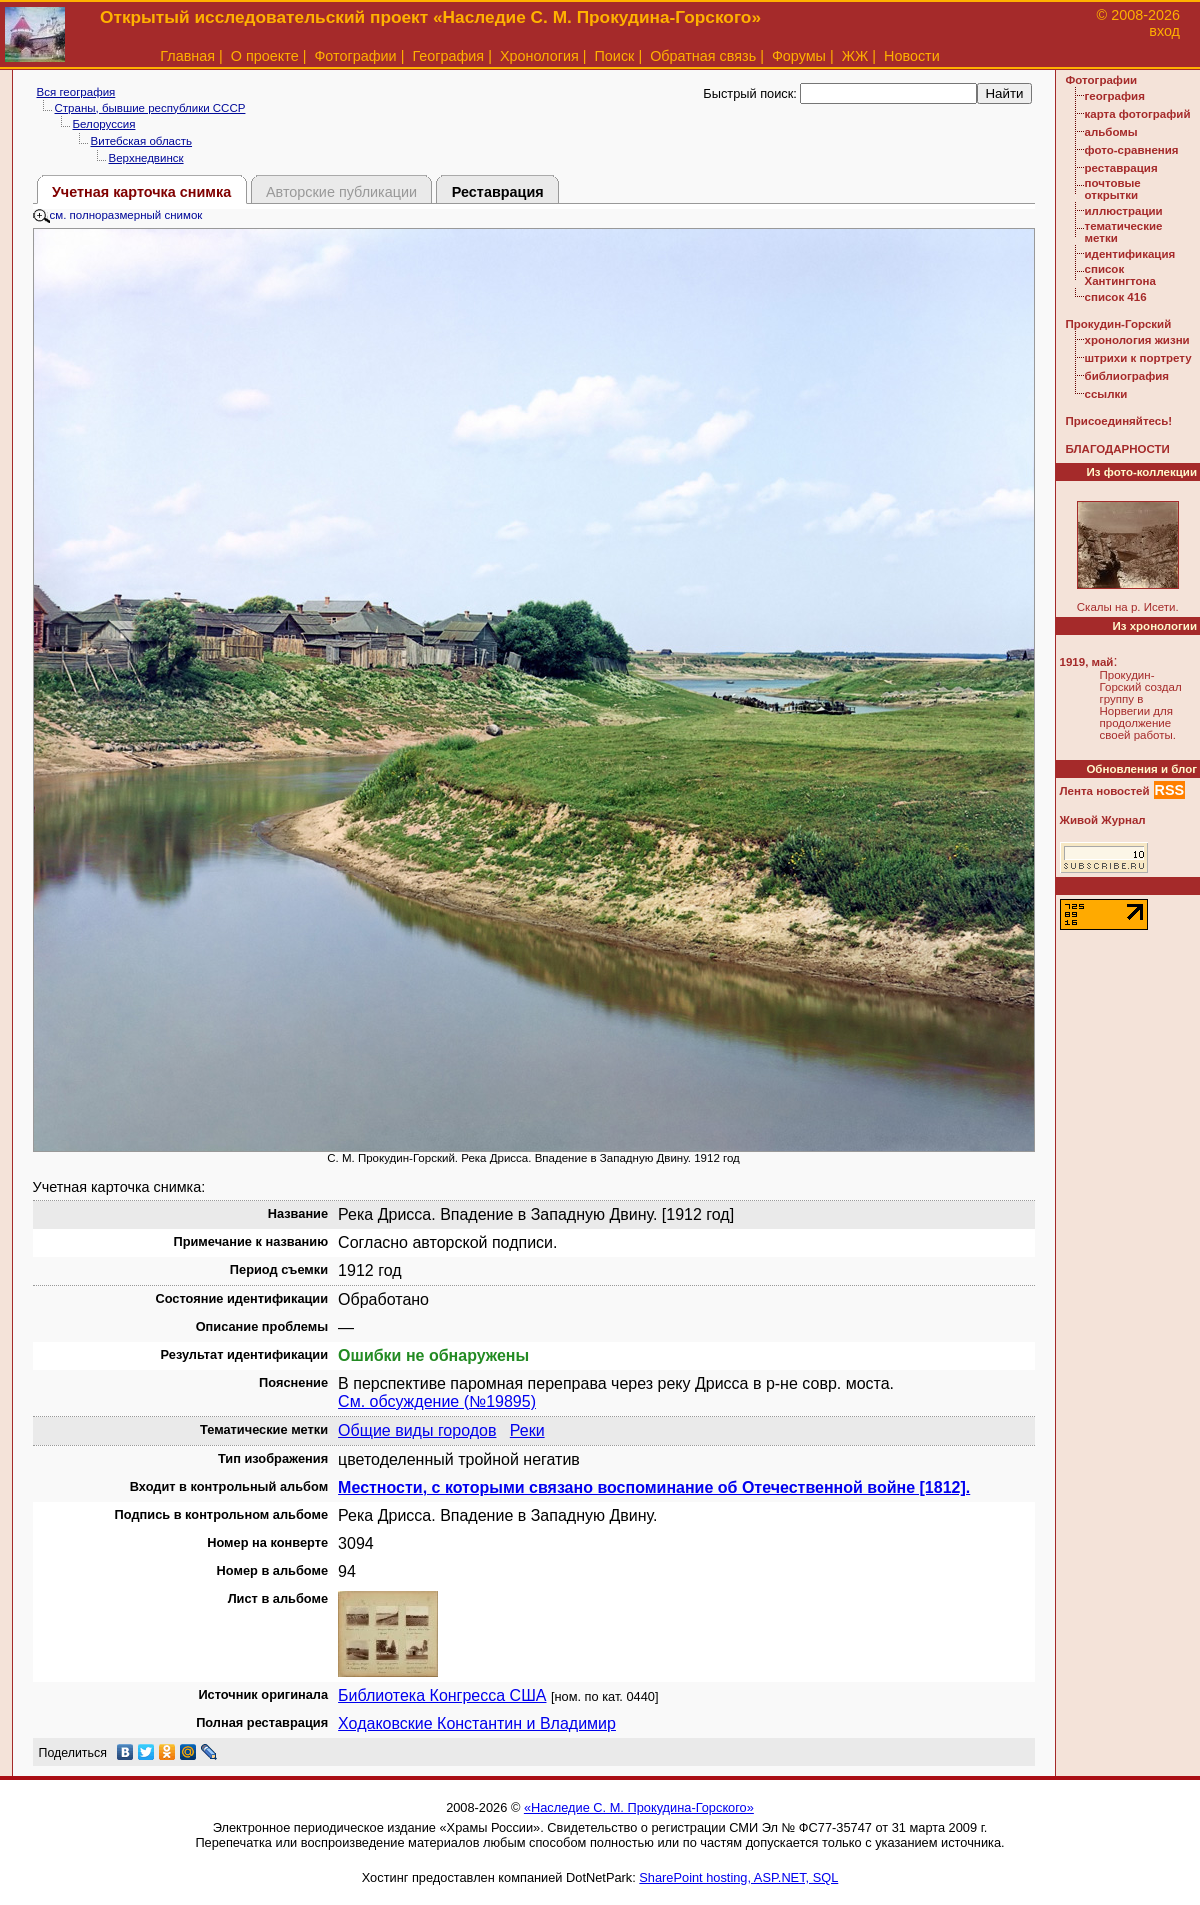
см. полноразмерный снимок (118, 215)
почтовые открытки (1113, 189)
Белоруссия (104, 124)
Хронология (539, 56)
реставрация (1121, 168)
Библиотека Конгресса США (442, 1695)
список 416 (1116, 297)
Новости (912, 56)
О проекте (265, 56)
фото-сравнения (1132, 150)
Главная (187, 56)
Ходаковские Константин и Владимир (477, 1723)
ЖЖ (855, 56)
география (1115, 96)
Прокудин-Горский (1119, 324)
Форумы (799, 56)
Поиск (615, 56)
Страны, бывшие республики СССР (150, 108)
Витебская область (142, 141)
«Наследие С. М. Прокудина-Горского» (639, 1807)
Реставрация (498, 192)
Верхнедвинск (146, 158)
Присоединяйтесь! (1119, 421)
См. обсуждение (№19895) (437, 1401)
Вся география (76, 92)
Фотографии (355, 56)
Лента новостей (1105, 791)
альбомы (1111, 132)
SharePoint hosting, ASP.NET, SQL (738, 1877)
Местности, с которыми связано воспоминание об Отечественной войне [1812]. (654, 1487)
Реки (527, 1430)
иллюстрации (1124, 211)
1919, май (1087, 662)
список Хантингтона (1120, 275)
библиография (1127, 376)
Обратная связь (703, 56)
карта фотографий (1138, 114)
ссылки (1106, 394)
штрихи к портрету (1138, 358)
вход (1164, 31)
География (448, 56)
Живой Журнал (1103, 820)
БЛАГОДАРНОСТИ (1118, 449)
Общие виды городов (417, 1430)
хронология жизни (1137, 340)
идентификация (1130, 254)
